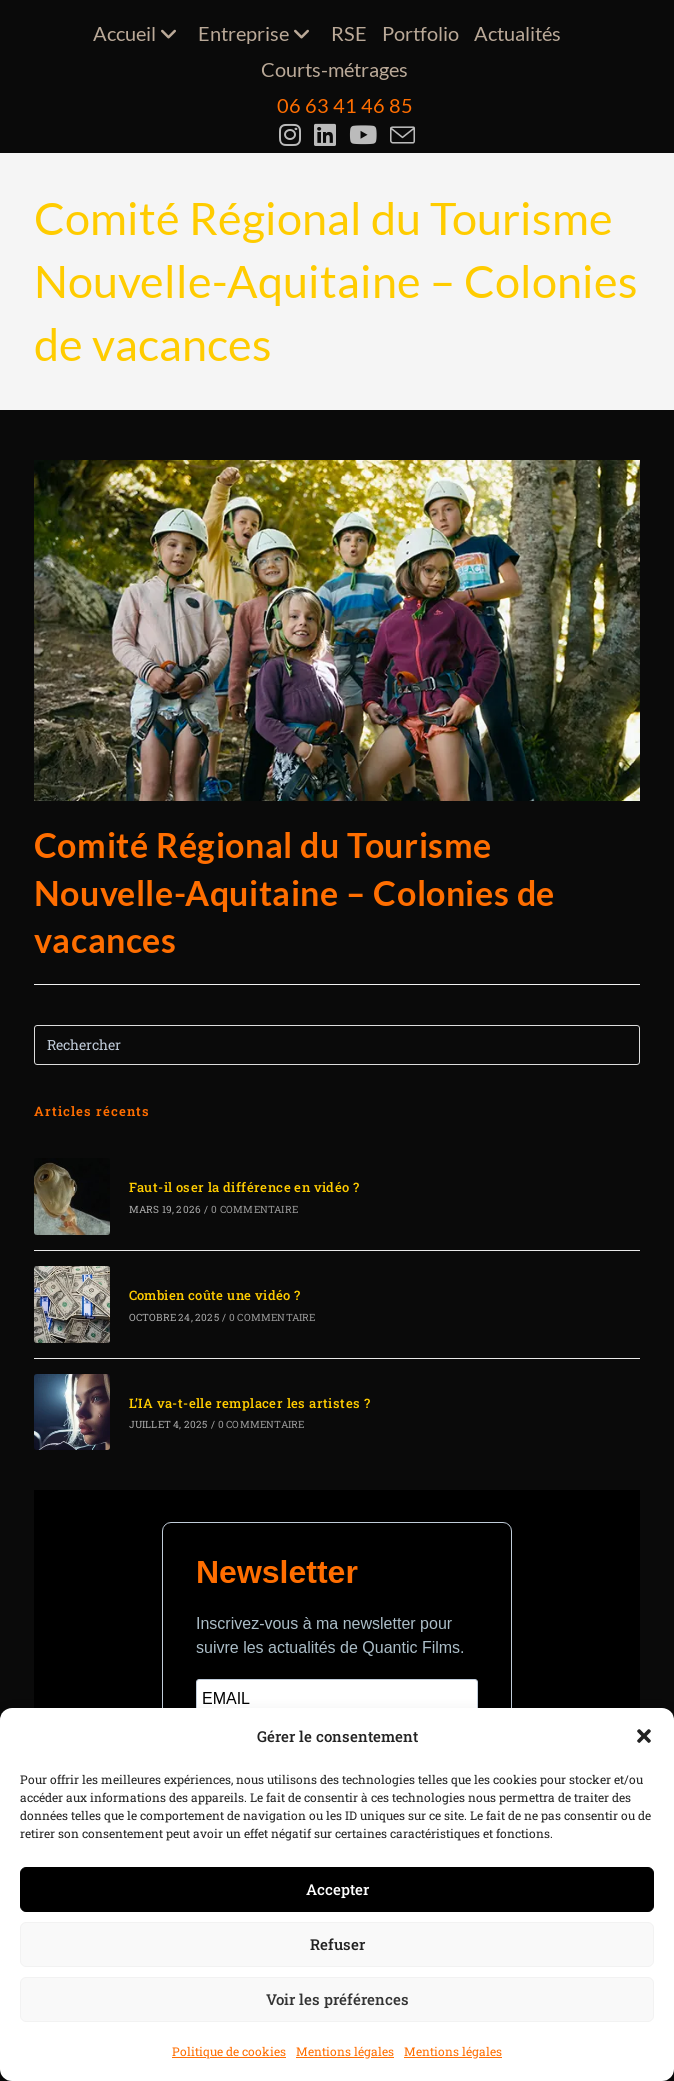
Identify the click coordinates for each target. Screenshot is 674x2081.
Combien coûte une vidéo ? (215, 1295)
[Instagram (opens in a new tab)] (292, 135)
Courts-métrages (334, 69)
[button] (644, 1736)
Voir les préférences (337, 1999)
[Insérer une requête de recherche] (337, 1045)
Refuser (337, 1944)
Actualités (517, 33)
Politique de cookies (229, 2051)
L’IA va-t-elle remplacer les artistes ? (250, 1403)
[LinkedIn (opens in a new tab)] (327, 135)
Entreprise (257, 33)
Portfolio (420, 33)
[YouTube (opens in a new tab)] (365, 135)
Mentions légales (345, 2051)
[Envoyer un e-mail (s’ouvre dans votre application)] (400, 135)
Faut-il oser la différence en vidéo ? (244, 1187)
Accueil (138, 33)
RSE (349, 33)
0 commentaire (254, 1209)
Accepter (337, 1889)
